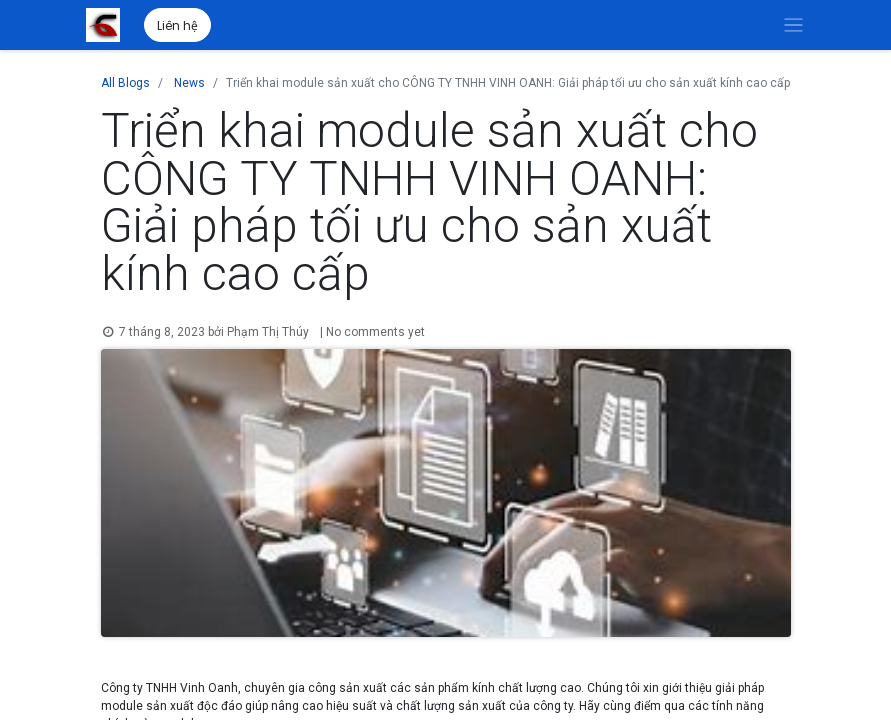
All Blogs (125, 83)
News (189, 83)
